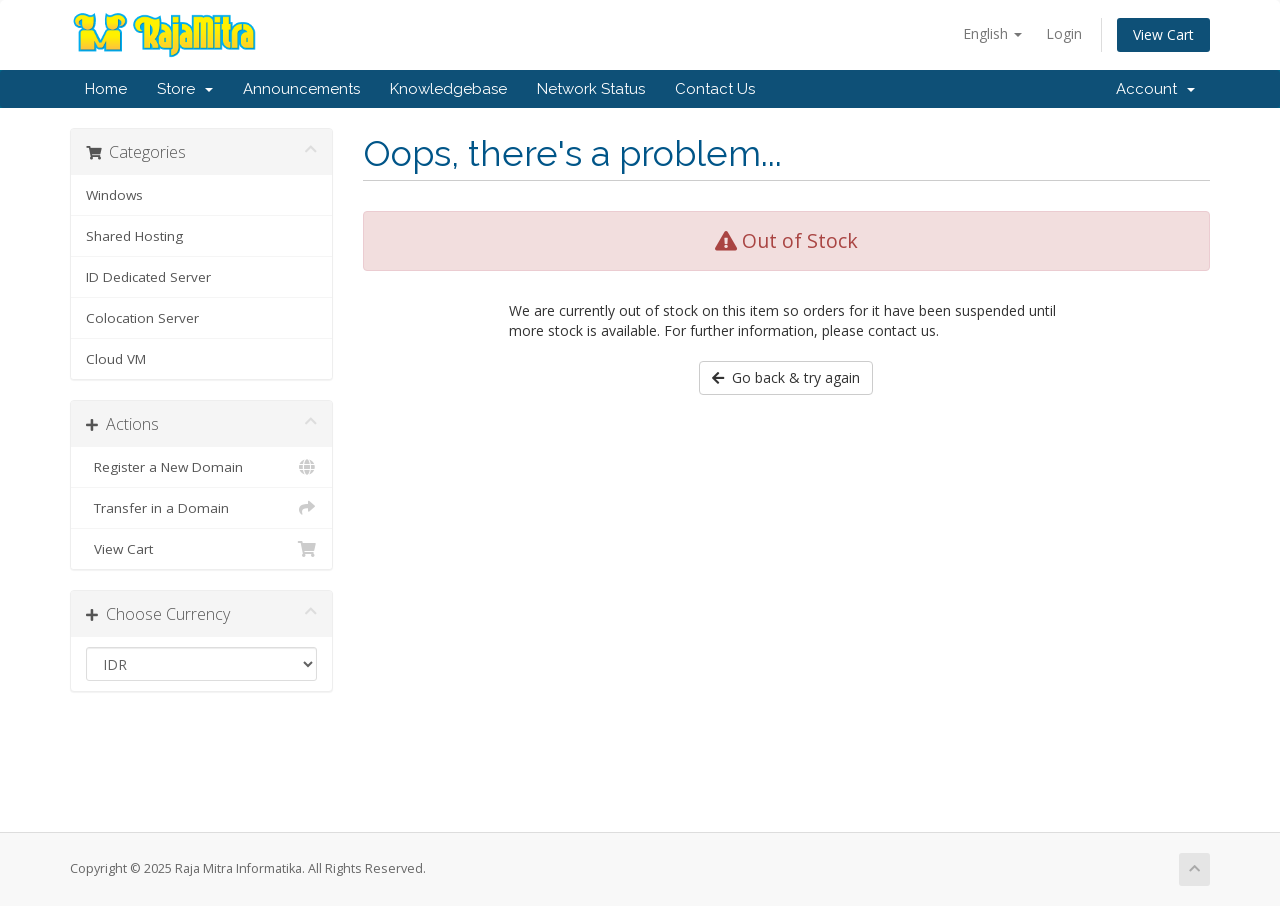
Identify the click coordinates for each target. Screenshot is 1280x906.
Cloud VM (116, 359)
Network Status (591, 89)
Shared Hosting (134, 236)
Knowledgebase (448, 89)
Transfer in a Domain (201, 508)
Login (1064, 33)
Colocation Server (142, 318)
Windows (114, 195)
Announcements (301, 89)
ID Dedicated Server (148, 277)
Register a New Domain (201, 467)
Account (1155, 89)
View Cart (1163, 34)
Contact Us (715, 89)
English (992, 33)
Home (106, 89)
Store (185, 89)
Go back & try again (786, 377)
